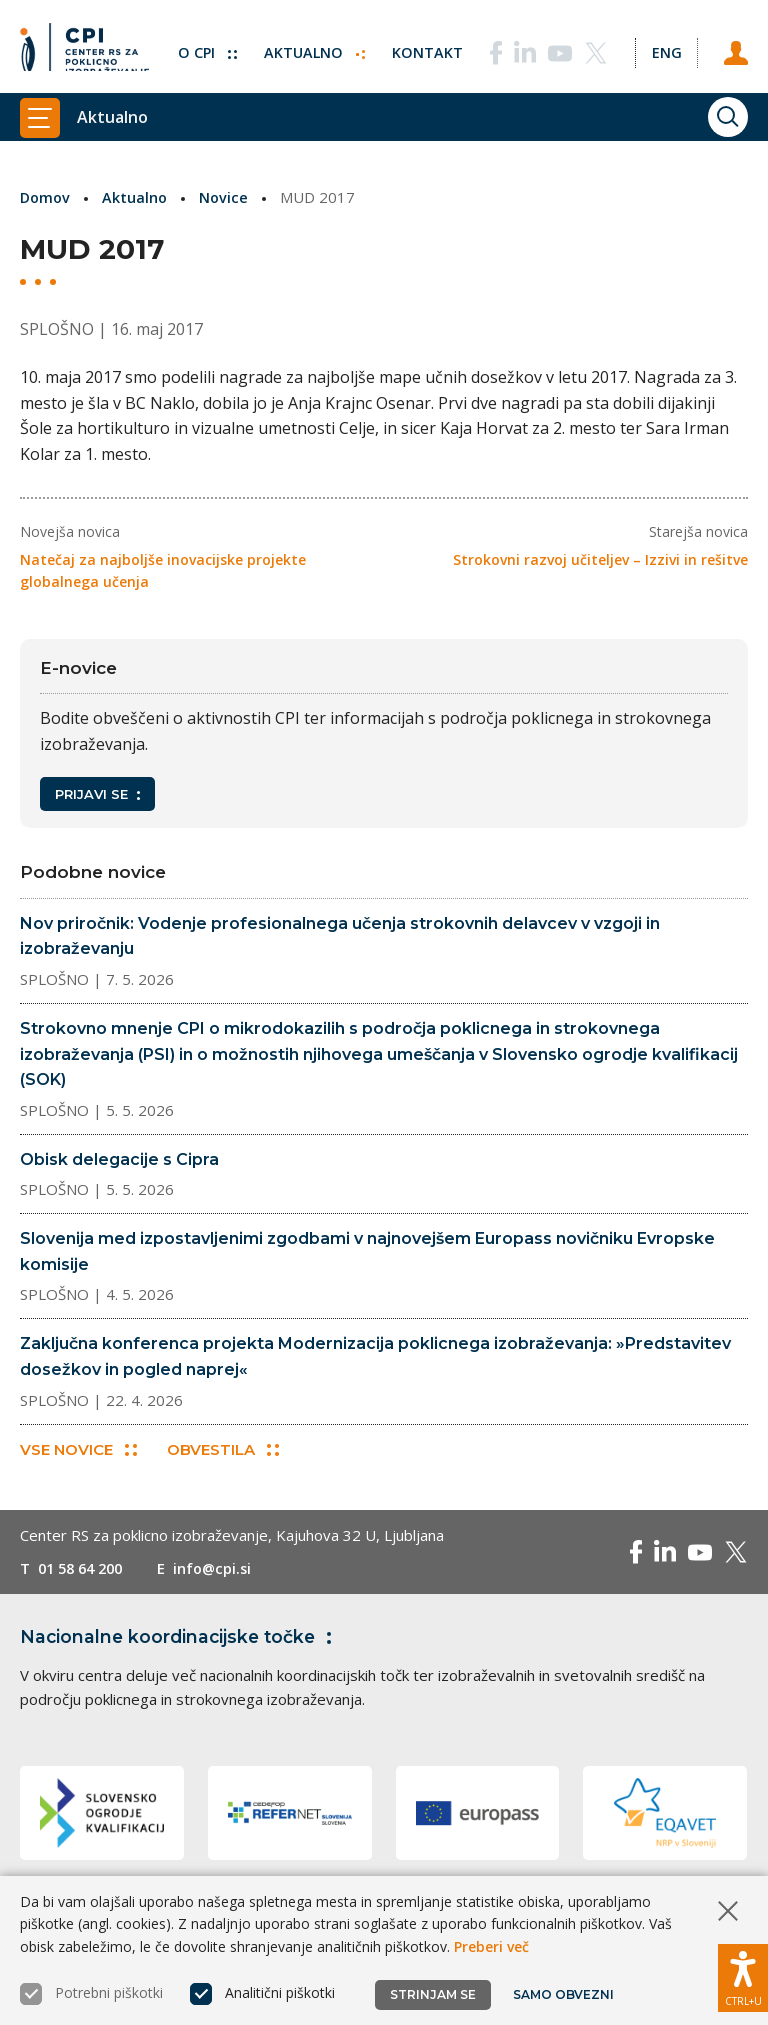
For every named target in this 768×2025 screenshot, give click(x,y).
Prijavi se (97, 794)
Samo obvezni (564, 1994)
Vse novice (78, 1451)
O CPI (201, 45)
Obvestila (224, 1451)
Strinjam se (433, 1994)
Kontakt (423, 45)
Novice (228, 197)
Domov (46, 197)
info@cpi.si (222, 1570)
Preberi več (491, 1946)
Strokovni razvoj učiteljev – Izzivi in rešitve (600, 559)
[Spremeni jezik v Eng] (664, 45)
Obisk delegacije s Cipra (119, 1159)
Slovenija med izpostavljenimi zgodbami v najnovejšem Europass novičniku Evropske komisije (367, 1251)
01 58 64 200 (84, 1570)
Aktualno (309, 45)
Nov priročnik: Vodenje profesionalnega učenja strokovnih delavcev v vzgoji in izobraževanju (340, 936)
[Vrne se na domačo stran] (84, 45)
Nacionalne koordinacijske (183, 1638)
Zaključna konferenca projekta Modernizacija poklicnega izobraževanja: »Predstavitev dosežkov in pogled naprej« (375, 1356)
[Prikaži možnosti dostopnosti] (743, 1975)
